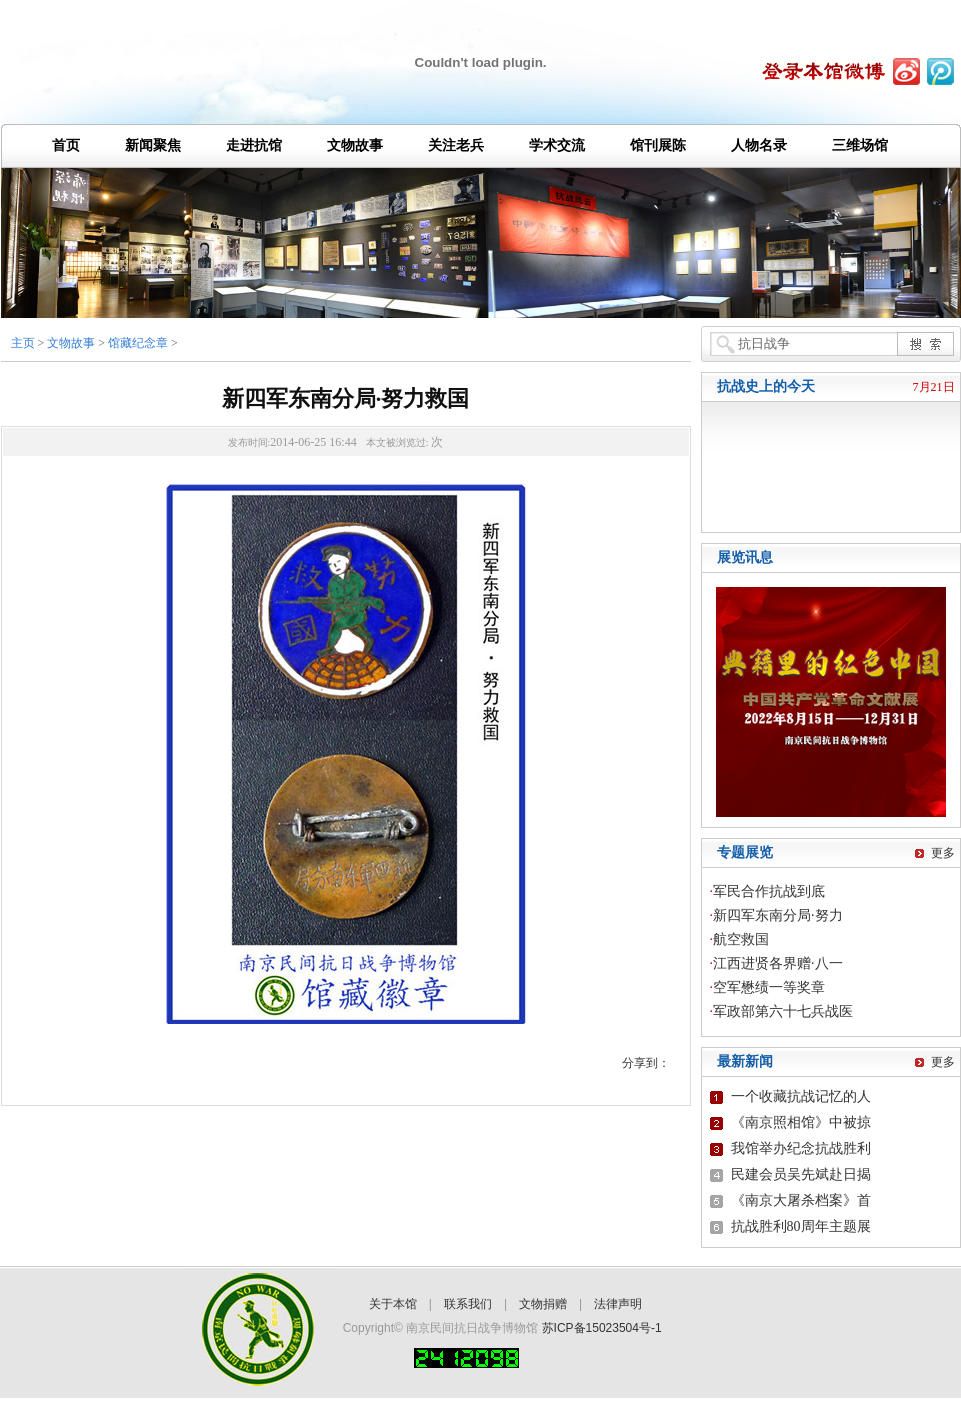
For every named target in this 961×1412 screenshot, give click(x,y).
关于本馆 (393, 1304)
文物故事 (71, 343)
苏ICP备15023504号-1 (602, 1328)
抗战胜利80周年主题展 (801, 1226)
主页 (23, 343)
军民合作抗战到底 (769, 891)
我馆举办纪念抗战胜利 (801, 1148)
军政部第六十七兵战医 (783, 1011)
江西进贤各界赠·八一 (778, 963)
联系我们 (468, 1304)
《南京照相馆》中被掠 (801, 1122)
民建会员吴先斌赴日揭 (801, 1174)
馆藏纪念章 (138, 343)
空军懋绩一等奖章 (769, 987)
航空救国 (741, 939)
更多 (943, 853)
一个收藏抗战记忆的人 (801, 1096)
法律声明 (618, 1304)
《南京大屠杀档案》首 (801, 1200)
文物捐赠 (543, 1304)
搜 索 (925, 343)
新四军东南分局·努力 (778, 915)
